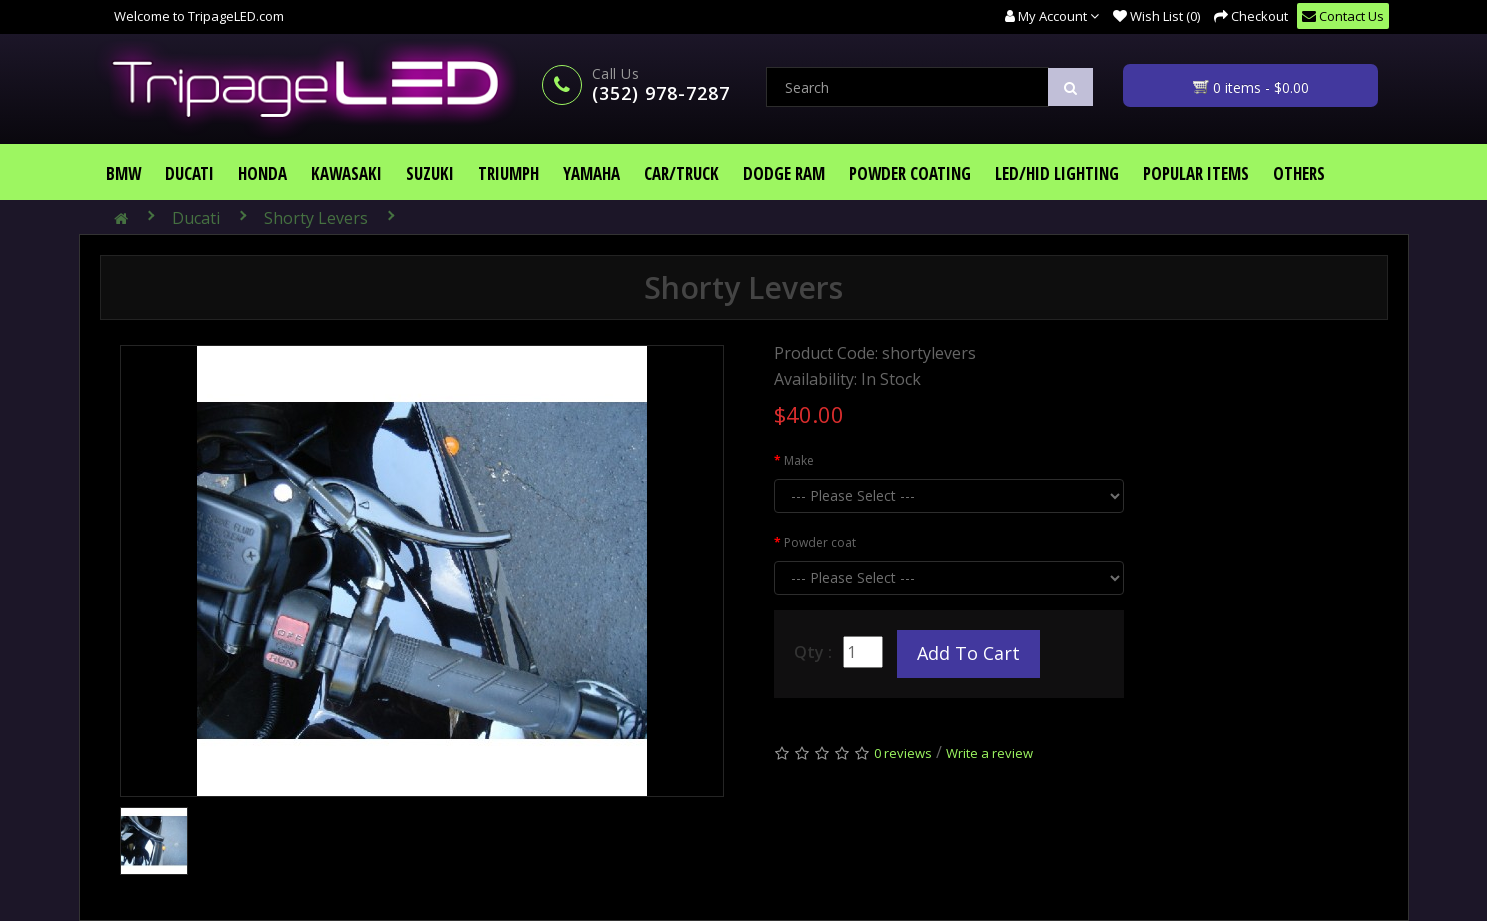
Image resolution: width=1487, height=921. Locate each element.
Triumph (508, 173)
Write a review (989, 753)
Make (799, 460)
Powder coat (820, 542)
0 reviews (903, 753)
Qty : (813, 652)
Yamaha (591, 173)
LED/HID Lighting (1057, 173)
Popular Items (1196, 173)
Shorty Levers (316, 218)
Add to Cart (968, 653)
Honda (262, 173)
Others (1299, 173)
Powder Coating (910, 173)
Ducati (189, 173)
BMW (123, 173)
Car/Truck (681, 173)
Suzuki (430, 173)
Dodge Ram (784, 173)
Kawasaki (346, 173)
